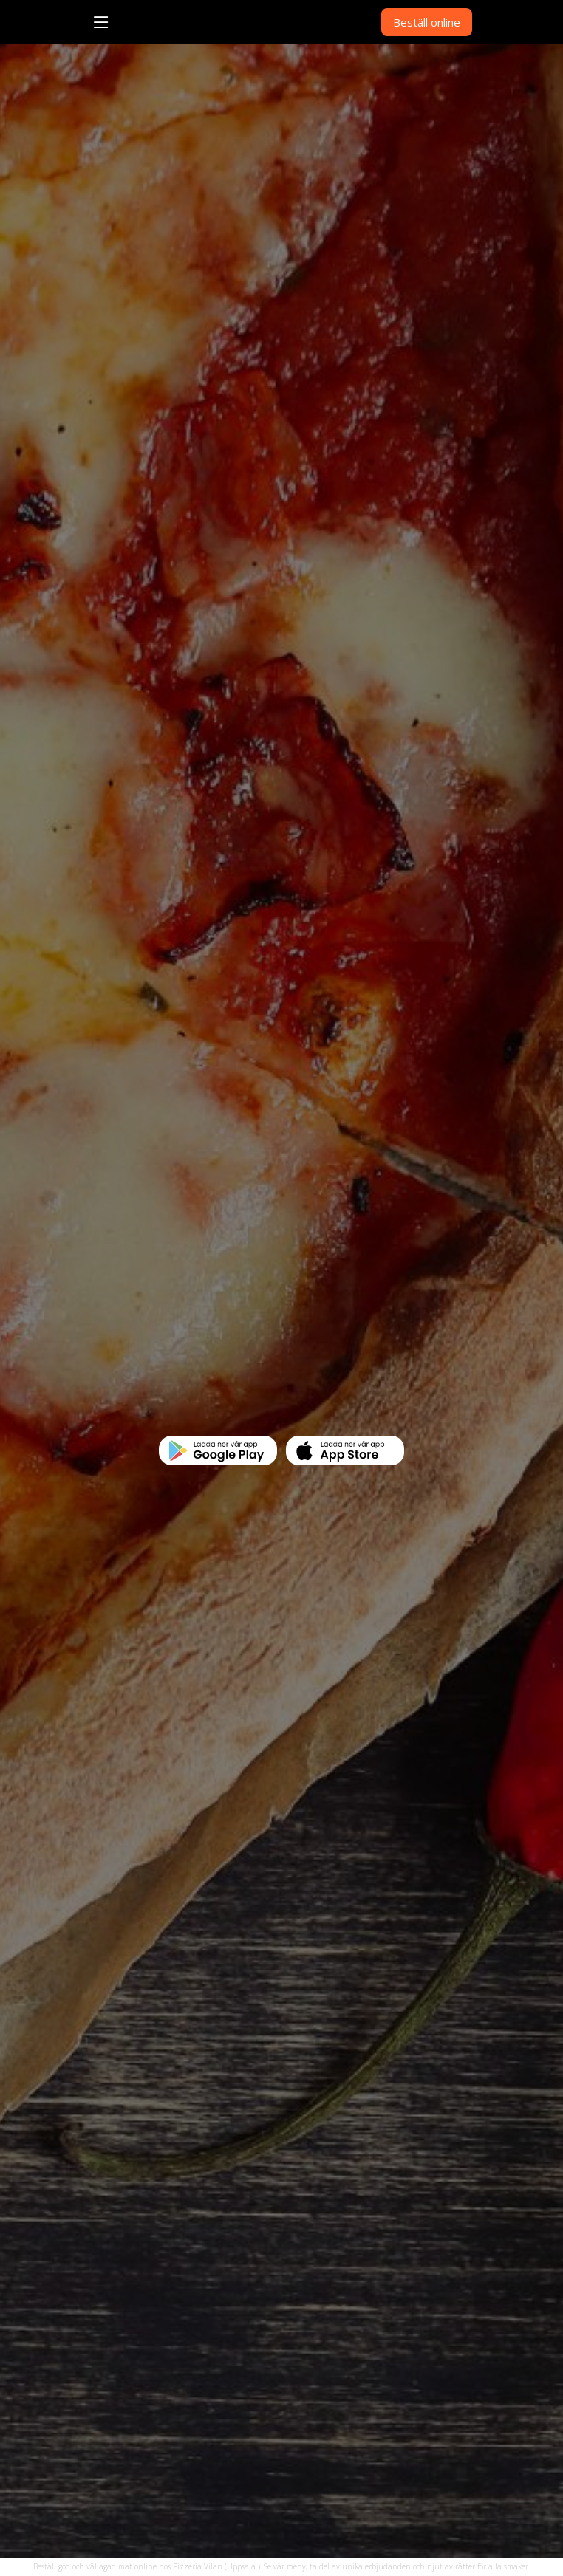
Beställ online (426, 22)
